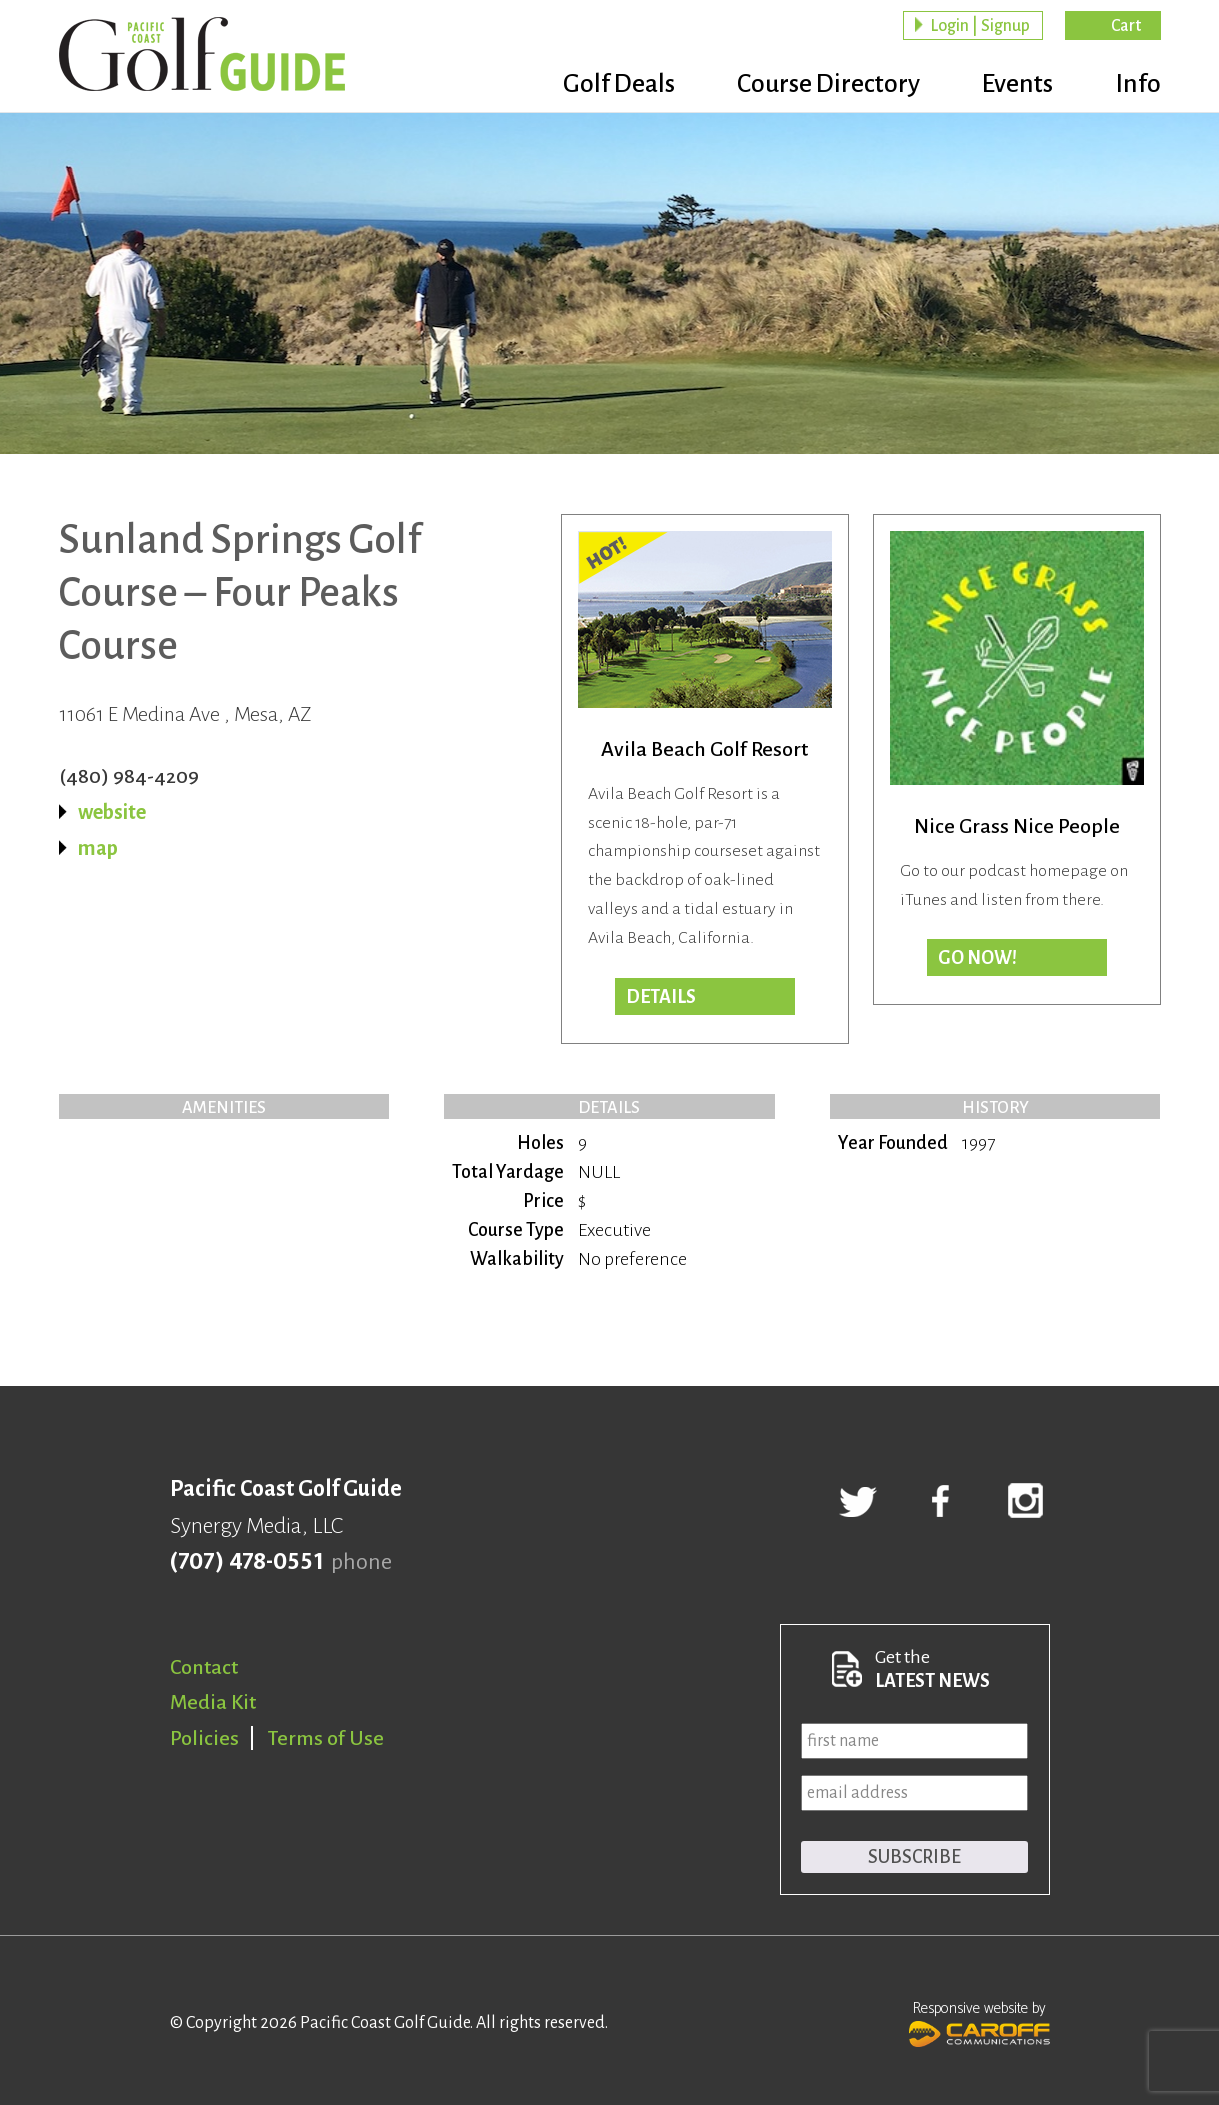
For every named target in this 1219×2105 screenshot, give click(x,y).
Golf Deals (607, 85)
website (112, 812)
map (98, 848)
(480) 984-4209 (129, 776)
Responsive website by (979, 2022)
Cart (1126, 26)
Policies (204, 1738)
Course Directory (820, 85)
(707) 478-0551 (246, 1562)
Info (1138, 85)
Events (1014, 85)
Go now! (977, 958)
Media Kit (213, 1702)
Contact (204, 1667)
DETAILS (661, 997)
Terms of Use (326, 1738)
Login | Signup (980, 26)
